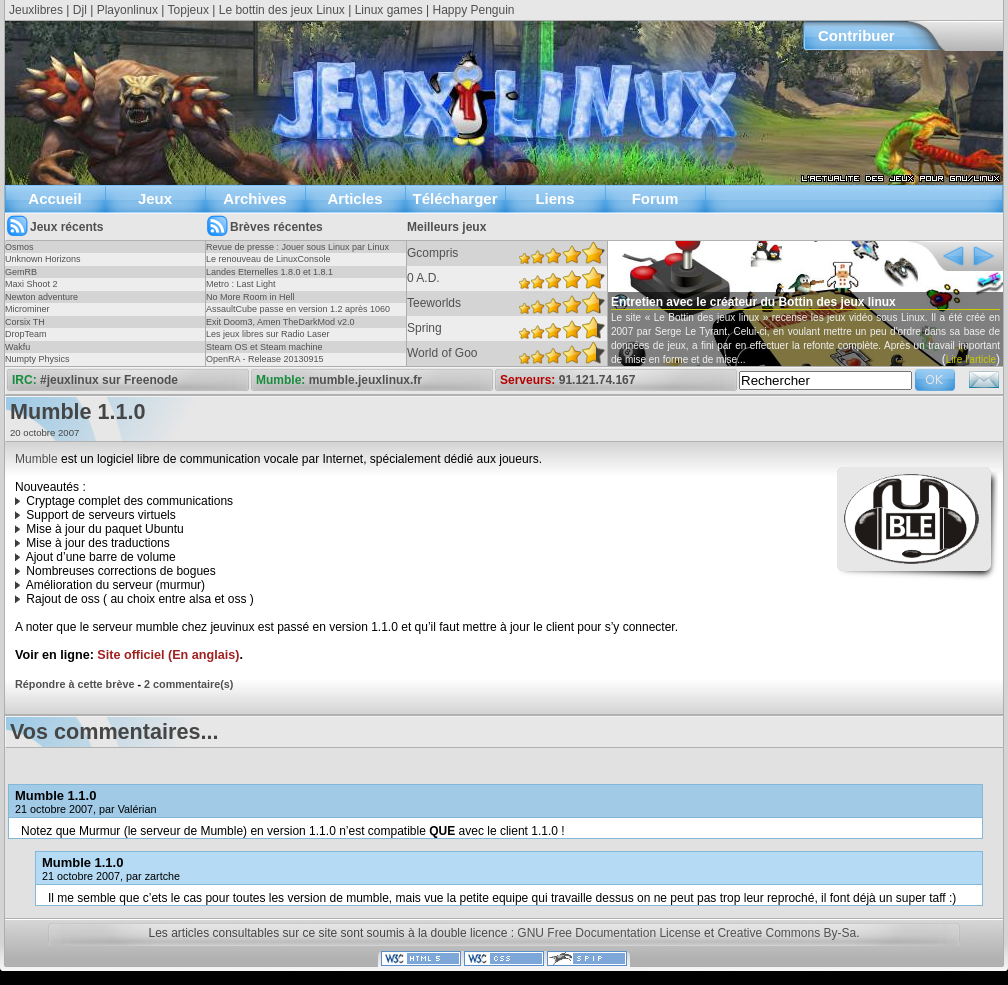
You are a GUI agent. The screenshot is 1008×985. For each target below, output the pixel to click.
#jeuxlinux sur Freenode (109, 380)
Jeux (155, 198)
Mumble (36, 459)
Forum (655, 198)
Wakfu (17, 347)
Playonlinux (127, 10)
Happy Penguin (473, 10)
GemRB (21, 272)
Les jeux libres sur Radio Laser (268, 334)
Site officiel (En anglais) (168, 655)
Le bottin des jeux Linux (282, 10)
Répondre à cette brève (74, 684)
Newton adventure (41, 297)
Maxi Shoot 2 (31, 284)
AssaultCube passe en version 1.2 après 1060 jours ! (298, 315)
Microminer (27, 309)
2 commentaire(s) (188, 684)
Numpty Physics (37, 359)
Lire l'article (971, 359)
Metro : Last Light (241, 284)
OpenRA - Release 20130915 (265, 359)
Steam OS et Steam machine (264, 347)
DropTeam (26, 334)
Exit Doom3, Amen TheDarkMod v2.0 (280, 322)
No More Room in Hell (250, 297)
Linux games (389, 10)
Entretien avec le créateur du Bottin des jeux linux (753, 302)
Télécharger (454, 198)
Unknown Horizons (43, 259)
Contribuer (856, 35)
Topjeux (188, 10)
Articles (354, 198)
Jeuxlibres (36, 10)
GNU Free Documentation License (608, 933)
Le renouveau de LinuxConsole (268, 259)
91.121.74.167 (597, 380)
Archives (254, 198)
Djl (80, 10)
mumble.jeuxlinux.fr (365, 380)
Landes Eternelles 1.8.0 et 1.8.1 (269, 272)
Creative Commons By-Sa (786, 933)
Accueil (54, 198)
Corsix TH (25, 322)
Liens (554, 198)
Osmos (19, 247)
